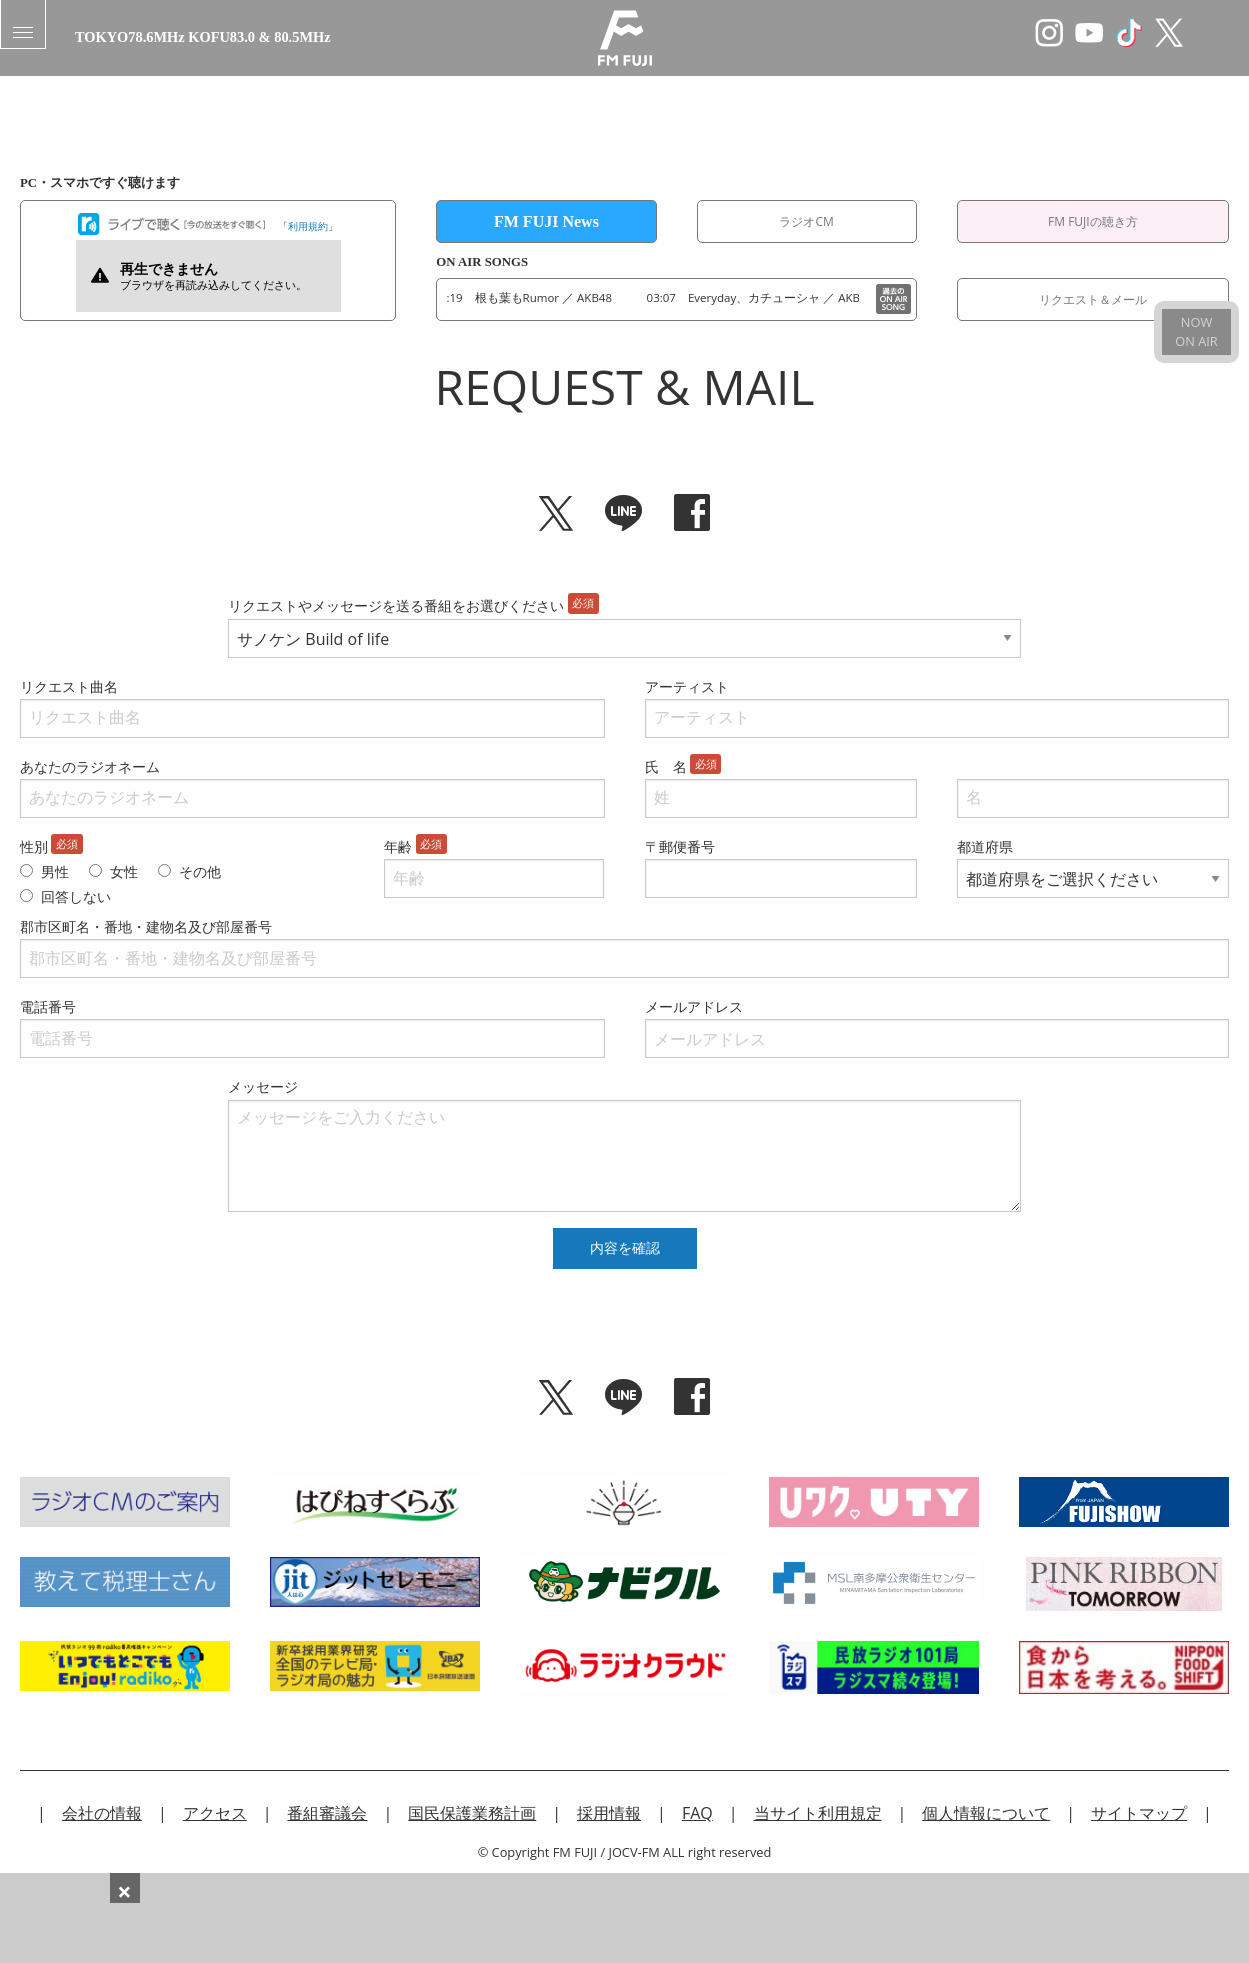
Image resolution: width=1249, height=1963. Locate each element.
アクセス (215, 1813)
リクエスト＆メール (1093, 299)
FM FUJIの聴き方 (1093, 221)
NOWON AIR (1196, 331)
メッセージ (263, 1086)
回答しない (76, 896)
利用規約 (308, 226)
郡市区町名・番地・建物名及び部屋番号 (146, 926)
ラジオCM (806, 221)
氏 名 (666, 766)
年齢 (398, 846)
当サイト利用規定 (818, 1813)
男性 (55, 871)
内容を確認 (625, 1248)
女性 (124, 871)
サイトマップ (1139, 1813)
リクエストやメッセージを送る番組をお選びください (396, 605)
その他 (200, 871)
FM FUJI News (546, 221)
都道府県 (985, 846)
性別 (34, 846)
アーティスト (687, 686)
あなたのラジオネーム (90, 766)
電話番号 (48, 1006)
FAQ (697, 1813)
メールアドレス (694, 1006)
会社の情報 (102, 1813)
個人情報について (986, 1813)
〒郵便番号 (680, 846)
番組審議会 (327, 1813)
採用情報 (609, 1813)
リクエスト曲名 (69, 686)
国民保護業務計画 (472, 1813)
